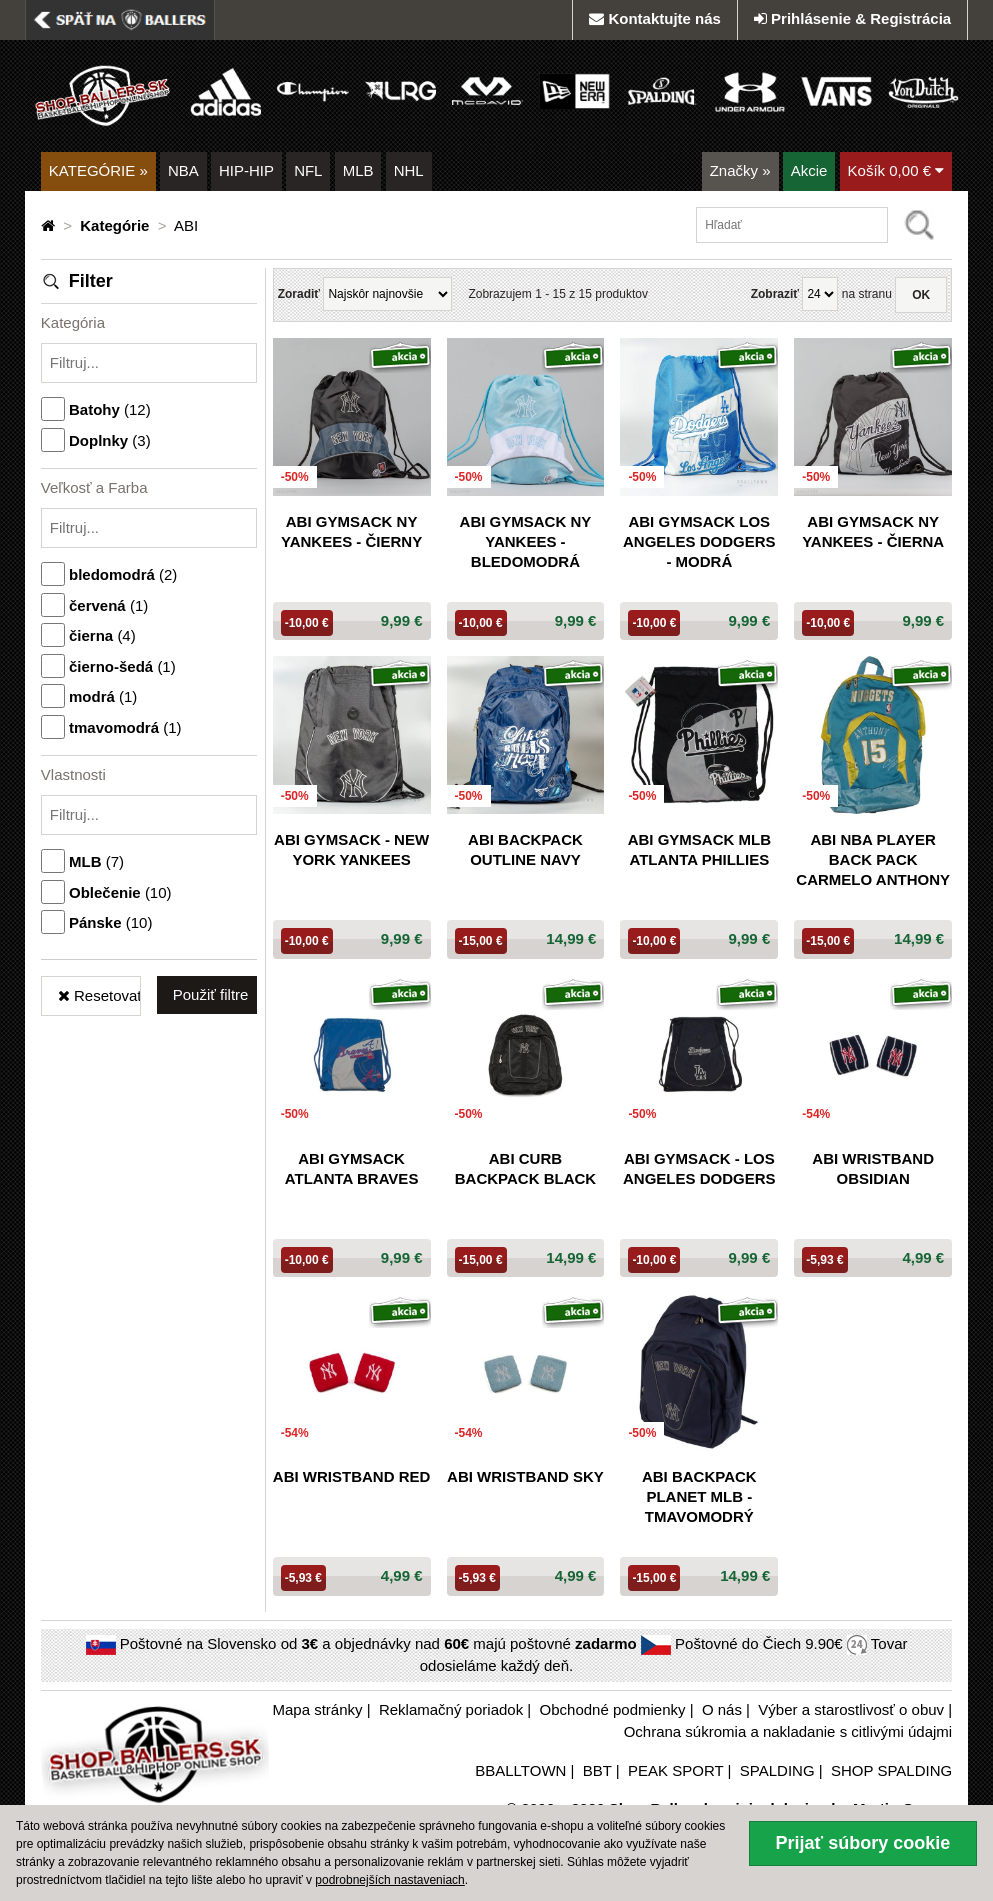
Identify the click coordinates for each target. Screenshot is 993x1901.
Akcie (809, 170)
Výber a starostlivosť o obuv (851, 1709)
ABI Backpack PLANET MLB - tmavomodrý (699, 1496)
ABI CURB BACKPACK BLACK (525, 1168)
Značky (740, 170)
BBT (597, 1770)
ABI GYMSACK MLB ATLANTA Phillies (699, 849)
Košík (896, 170)
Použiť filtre (211, 994)
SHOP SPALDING (891, 1770)
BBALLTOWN (520, 1770)
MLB (358, 170)
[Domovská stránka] (50, 225)
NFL (308, 170)
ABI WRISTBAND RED (352, 1476)
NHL (409, 170)
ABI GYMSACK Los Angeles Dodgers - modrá (699, 541)
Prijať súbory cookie (863, 1843)
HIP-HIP (246, 170)
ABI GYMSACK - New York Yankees (351, 849)
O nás (722, 1709)
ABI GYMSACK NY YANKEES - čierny (351, 531)
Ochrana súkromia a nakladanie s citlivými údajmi (788, 1731)
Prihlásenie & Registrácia (852, 18)
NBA (183, 170)
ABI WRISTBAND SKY (525, 1476)
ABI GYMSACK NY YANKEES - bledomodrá (526, 541)
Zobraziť (775, 294)
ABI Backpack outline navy (525, 849)
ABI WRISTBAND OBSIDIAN (873, 1168)
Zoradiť (299, 294)
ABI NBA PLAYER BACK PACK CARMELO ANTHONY (873, 859)
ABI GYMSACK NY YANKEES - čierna (873, 531)
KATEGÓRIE (98, 170)
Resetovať (99, 995)
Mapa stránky (317, 1709)
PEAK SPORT (675, 1770)
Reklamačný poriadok (451, 1709)
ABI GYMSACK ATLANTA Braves (352, 1168)
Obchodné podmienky (613, 1709)
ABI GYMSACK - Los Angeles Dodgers (699, 1168)
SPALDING (777, 1770)
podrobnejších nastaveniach (389, 1880)
